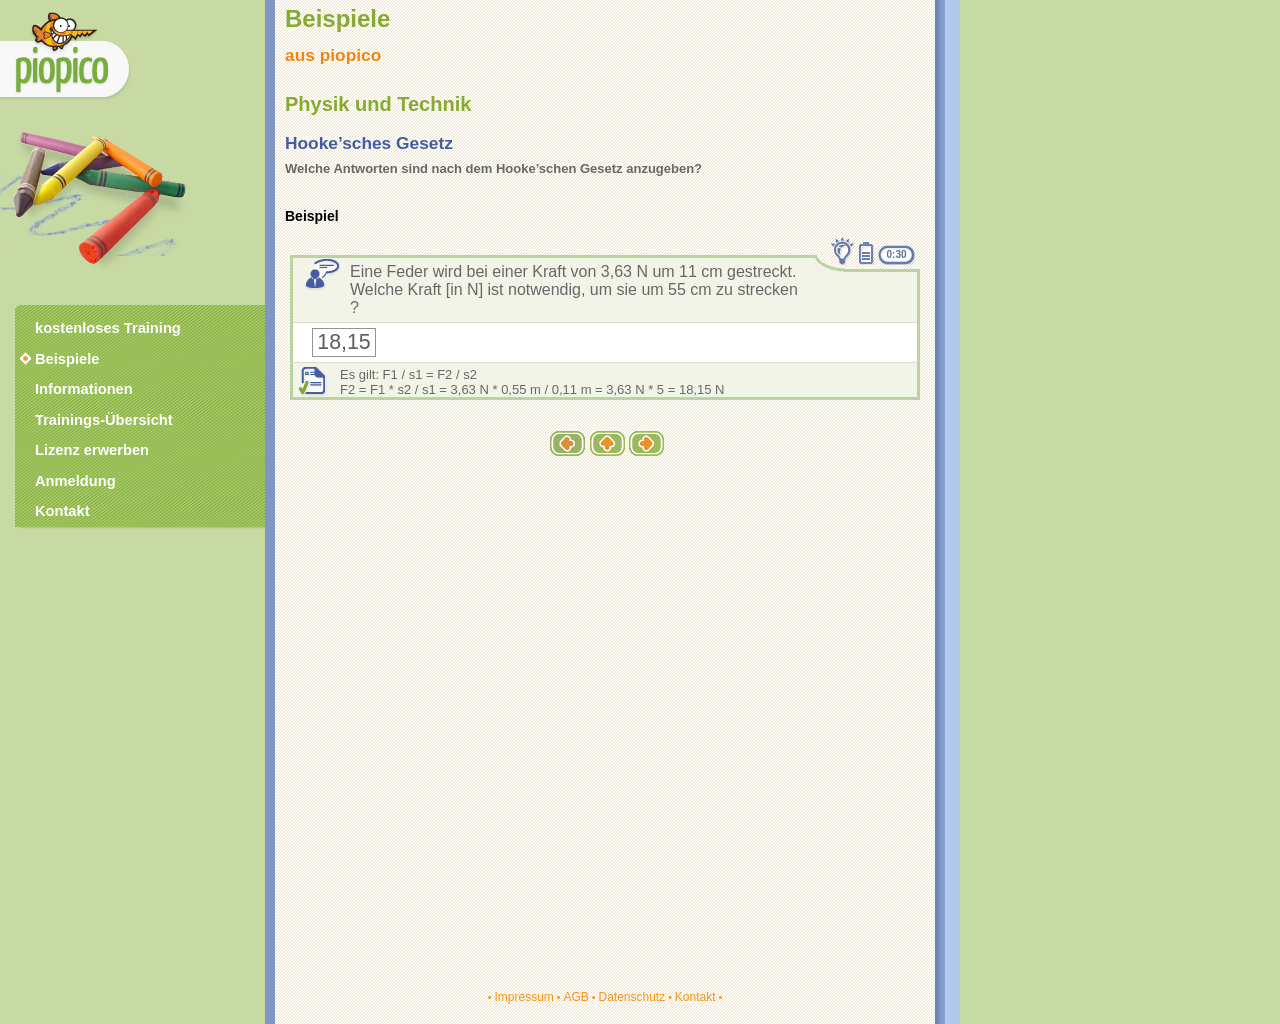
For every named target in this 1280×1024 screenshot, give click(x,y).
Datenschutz (631, 997)
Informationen (84, 389)
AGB (575, 997)
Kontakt (695, 997)
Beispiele (67, 359)
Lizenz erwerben (92, 450)
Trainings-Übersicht (104, 420)
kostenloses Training (108, 328)
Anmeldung (75, 481)
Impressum (523, 997)
